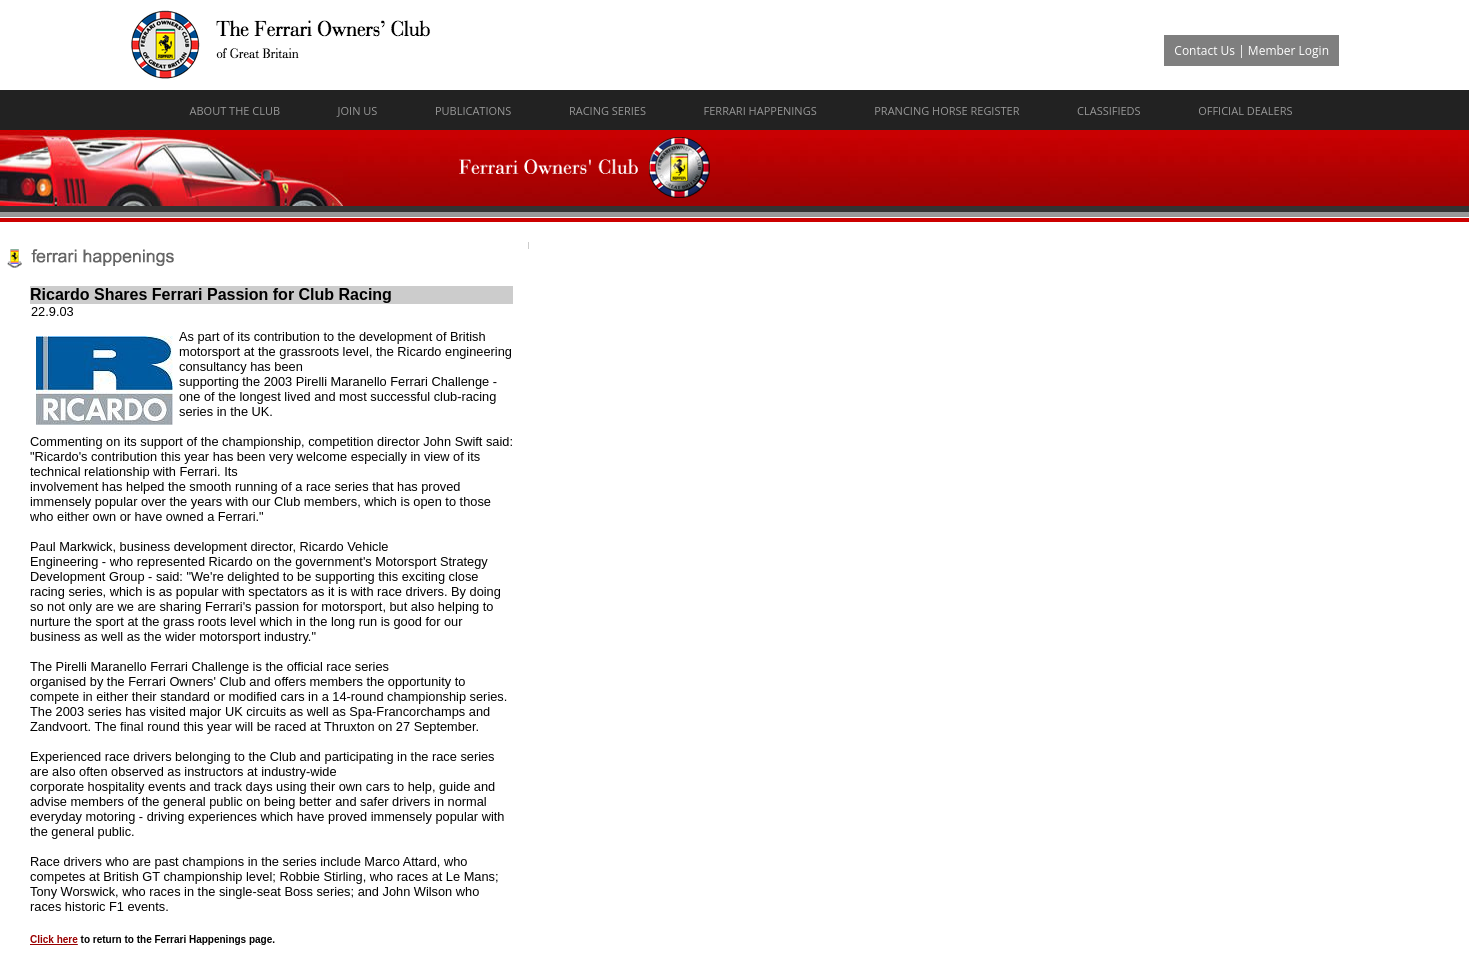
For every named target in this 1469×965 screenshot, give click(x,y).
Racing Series (607, 110)
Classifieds (1109, 110)
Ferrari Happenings (760, 110)
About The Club (235, 110)
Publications (473, 110)
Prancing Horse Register (946, 110)
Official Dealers (1245, 110)
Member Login (1288, 50)
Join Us (358, 110)
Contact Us (1204, 50)
